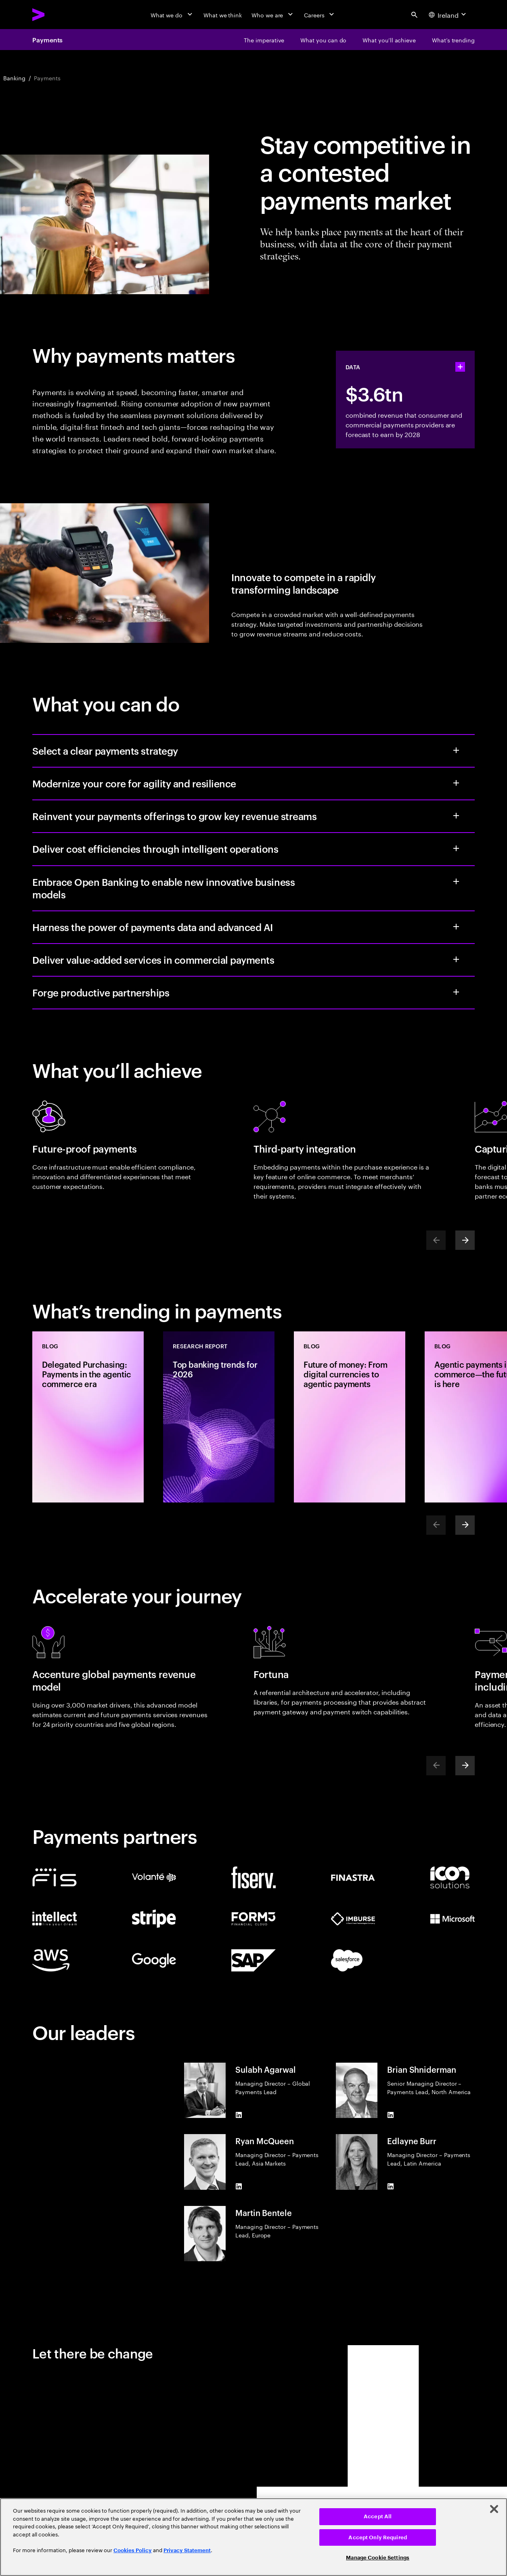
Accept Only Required (377, 2537)
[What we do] (172, 14)
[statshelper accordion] (460, 367)
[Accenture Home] (57, 14)
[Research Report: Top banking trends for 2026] (218, 1416)
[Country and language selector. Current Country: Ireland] (448, 14)
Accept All (378, 2516)
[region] (253, 2537)
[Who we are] (272, 14)
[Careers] (320, 14)
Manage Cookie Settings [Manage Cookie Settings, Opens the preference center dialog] (377, 2557)
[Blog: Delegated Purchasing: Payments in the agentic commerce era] (88, 1416)
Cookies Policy (132, 2550)
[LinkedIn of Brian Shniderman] (390, 2114)
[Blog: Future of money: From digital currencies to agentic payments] (349, 1416)
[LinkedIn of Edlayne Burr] (390, 2186)
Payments (47, 39)
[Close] (494, 2509)
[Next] (465, 1240)
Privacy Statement (187, 2550)
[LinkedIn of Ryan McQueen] (238, 2186)
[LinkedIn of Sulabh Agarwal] (238, 2114)
